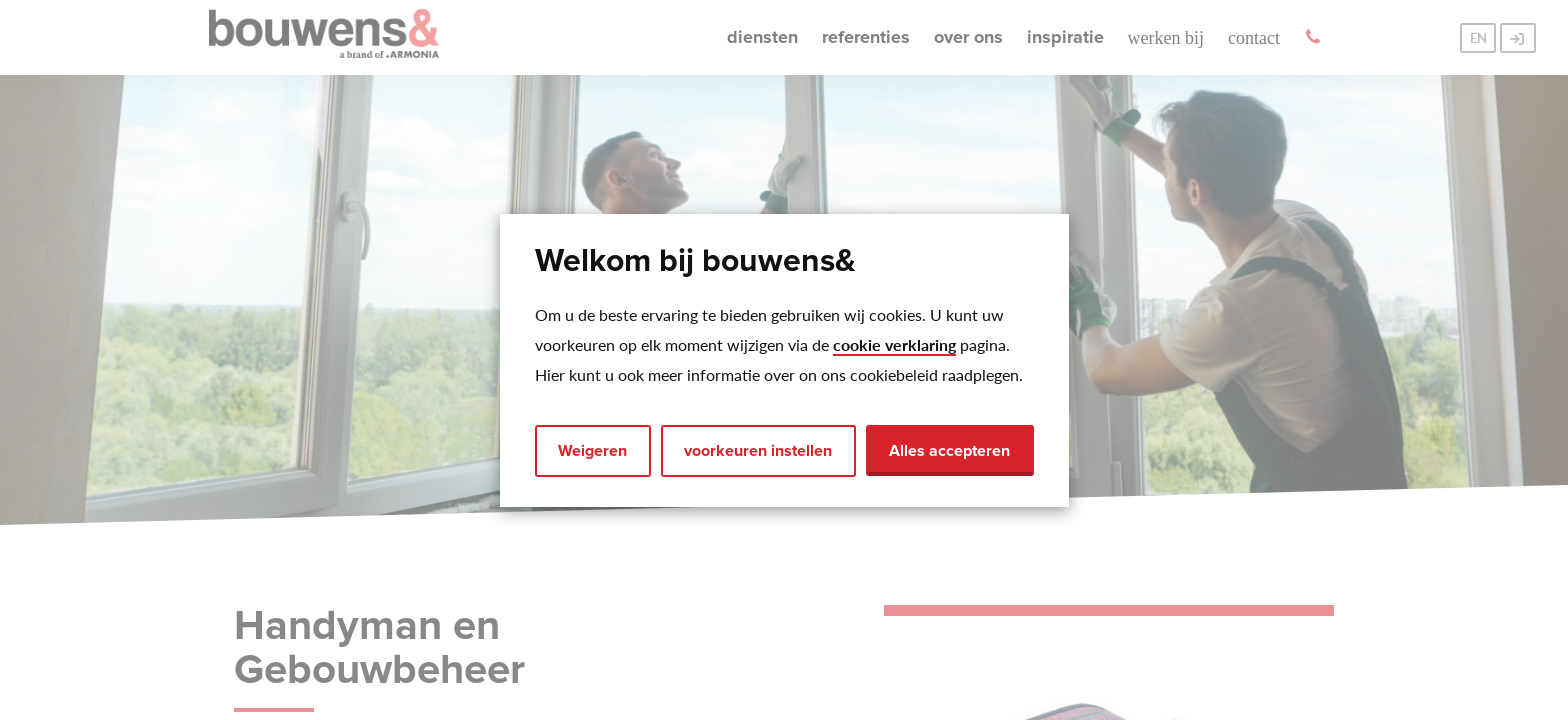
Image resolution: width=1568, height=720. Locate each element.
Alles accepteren (949, 451)
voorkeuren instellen (758, 451)
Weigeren (592, 451)
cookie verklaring (894, 344)
